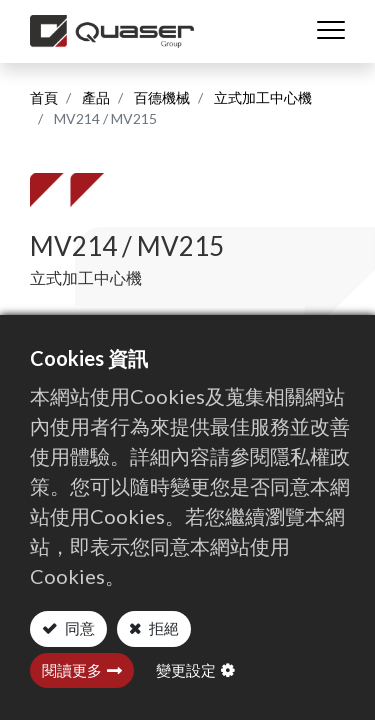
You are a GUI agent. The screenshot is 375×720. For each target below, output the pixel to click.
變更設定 (186, 670)
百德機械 (162, 97)
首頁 (44, 97)
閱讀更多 (72, 670)
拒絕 (162, 628)
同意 (78, 628)
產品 (96, 97)
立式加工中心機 (263, 97)
